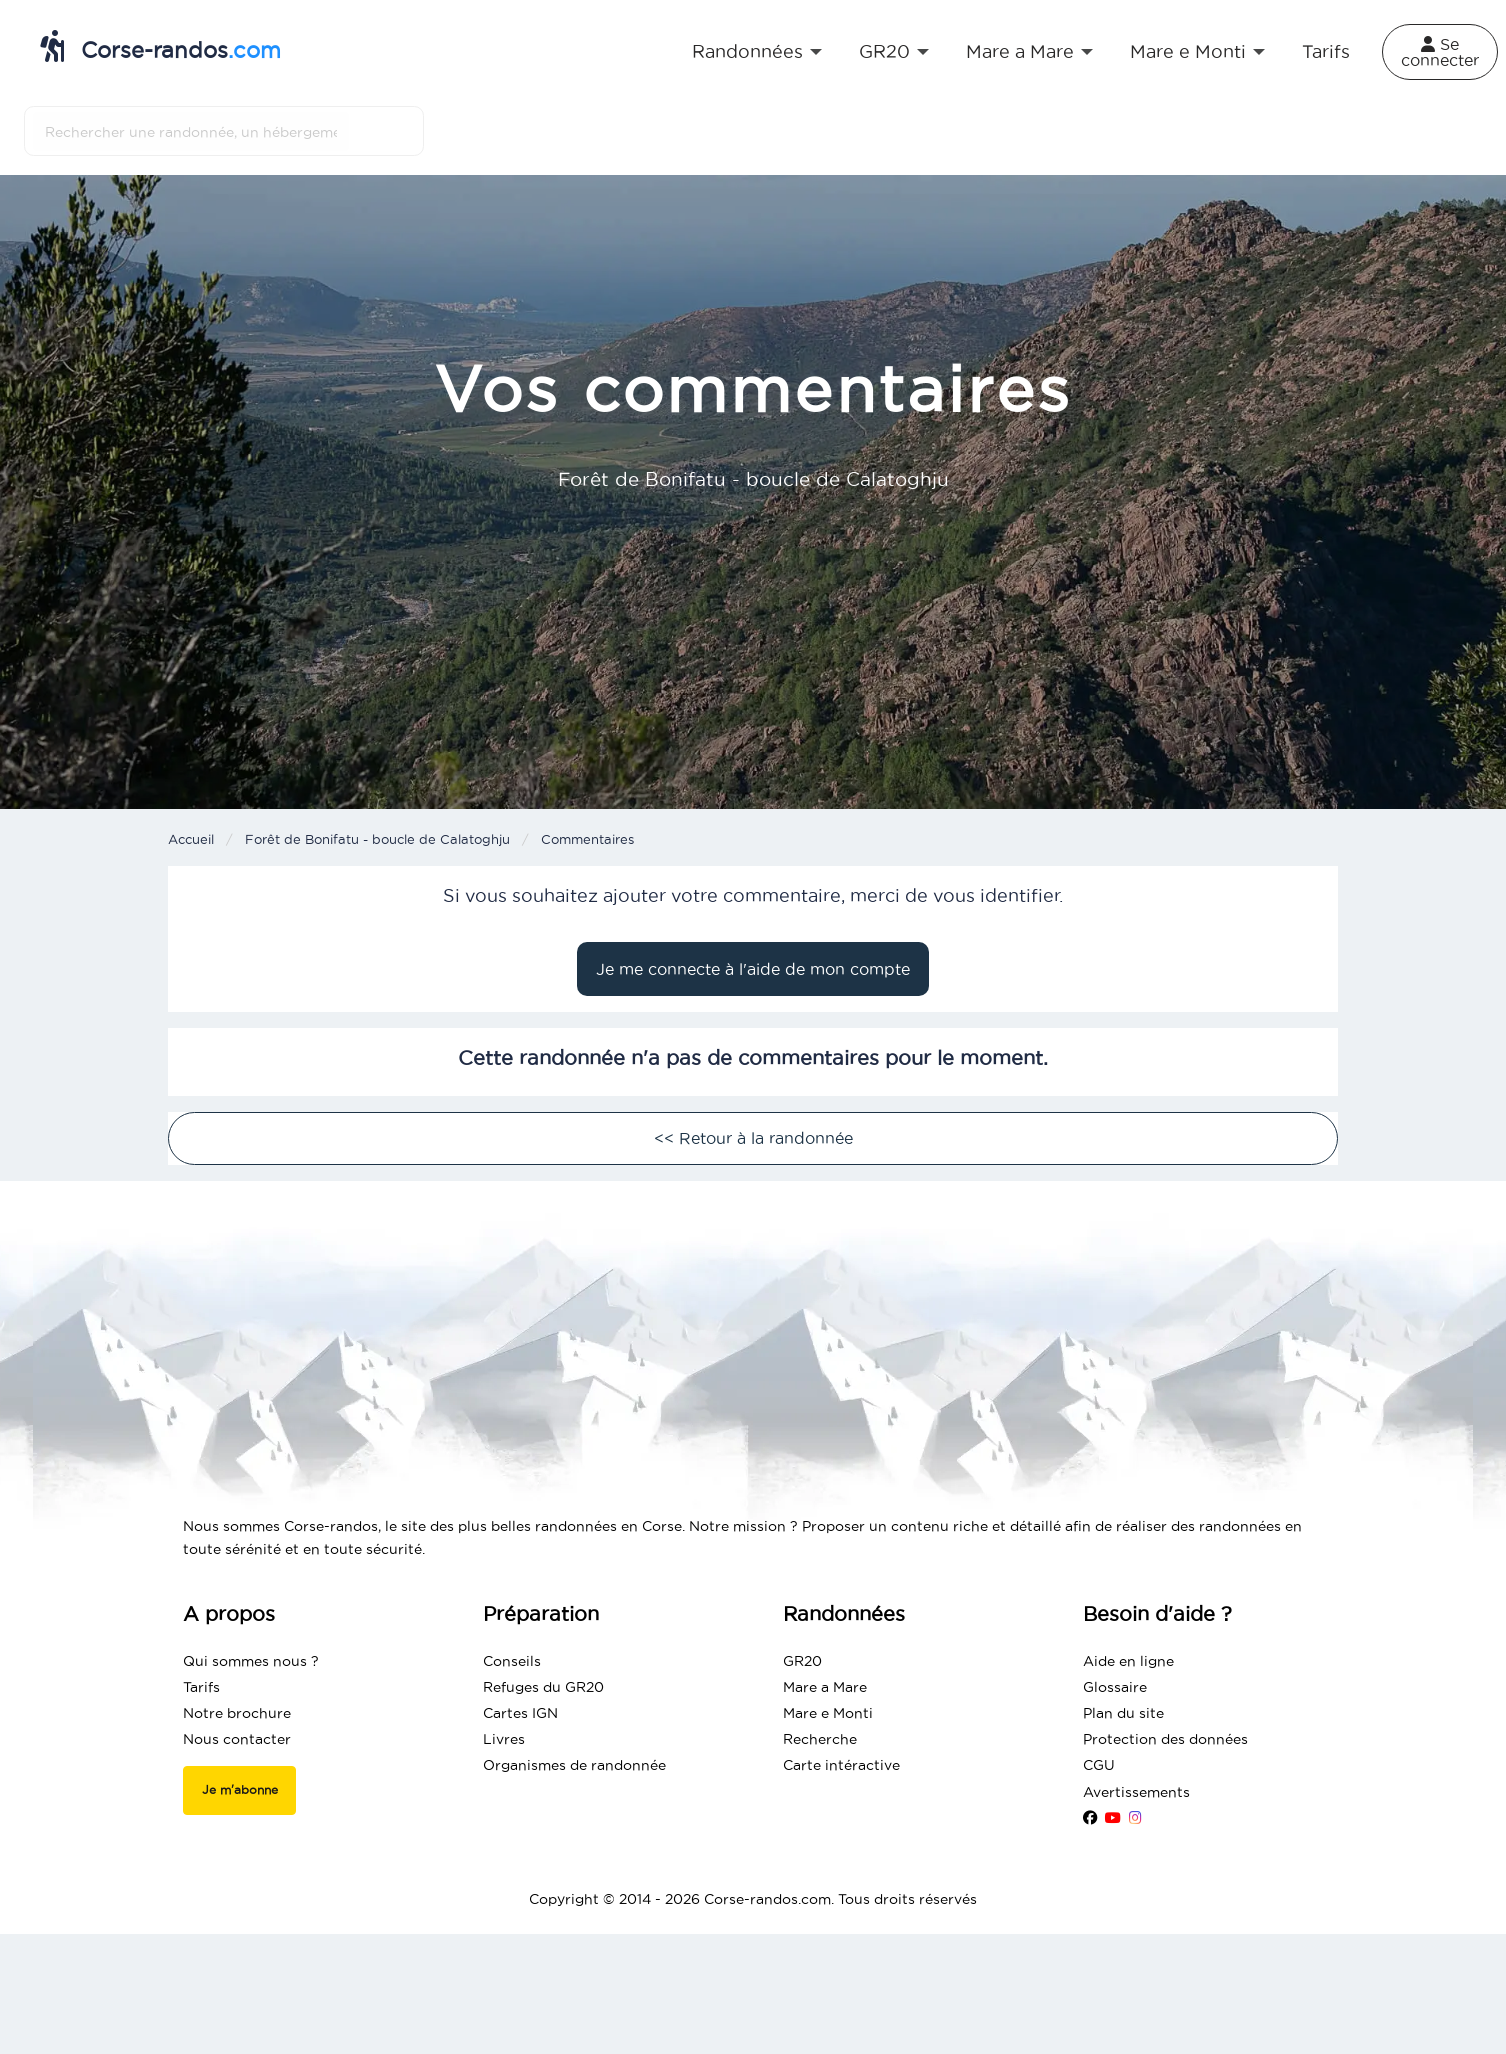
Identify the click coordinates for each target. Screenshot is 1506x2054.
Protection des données (1165, 1739)
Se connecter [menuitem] (1440, 52)
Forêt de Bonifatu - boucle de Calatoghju (377, 839)
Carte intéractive (841, 1765)
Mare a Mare (825, 1687)
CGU (1099, 1765)
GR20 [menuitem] (884, 51)
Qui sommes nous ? (251, 1661)
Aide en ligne (1128, 1661)
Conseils (512, 1661)
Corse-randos (160, 46)
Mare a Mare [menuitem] (1020, 51)
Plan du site (1123, 1713)
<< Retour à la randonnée (753, 1138)
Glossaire (1115, 1687)
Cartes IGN (520, 1713)
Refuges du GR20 (543, 1687)
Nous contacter (237, 1739)
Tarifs (201, 1687)
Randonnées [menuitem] (747, 51)
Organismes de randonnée (574, 1765)
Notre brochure (237, 1713)
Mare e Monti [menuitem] (1188, 51)
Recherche (820, 1739)
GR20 (802, 1661)
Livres (504, 1739)
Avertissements (1136, 1792)
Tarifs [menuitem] (1326, 51)
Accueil (191, 839)
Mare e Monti (828, 1713)
